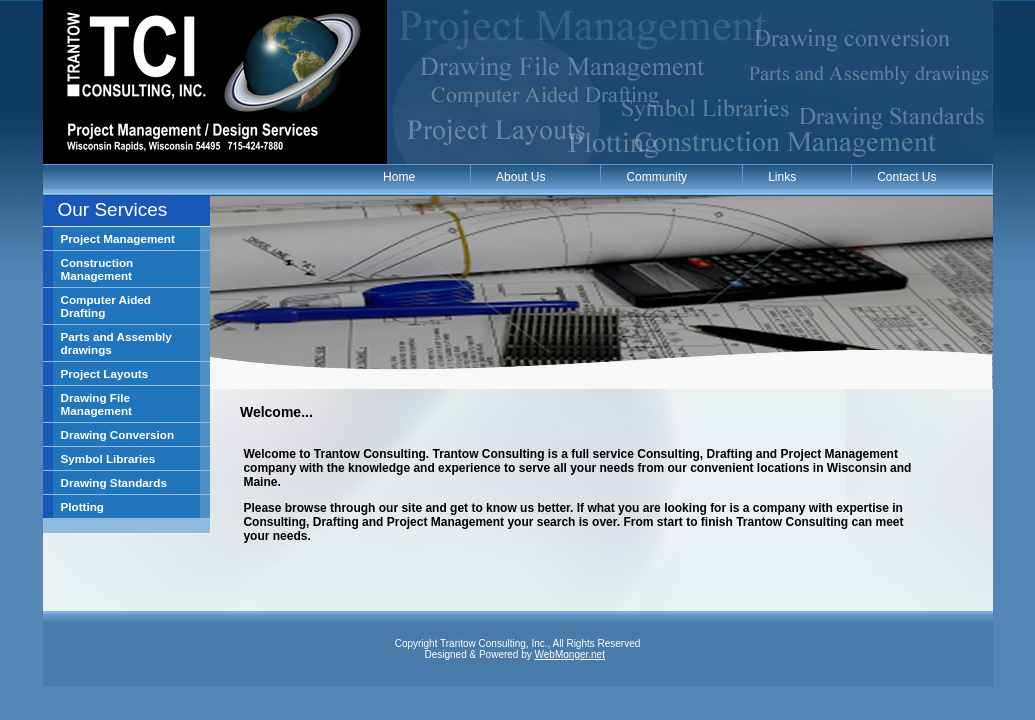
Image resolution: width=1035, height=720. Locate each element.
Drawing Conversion (118, 434)
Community (656, 177)
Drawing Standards (114, 482)
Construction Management (97, 269)
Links (782, 177)
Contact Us (906, 177)
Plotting (83, 506)
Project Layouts (105, 373)
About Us (520, 177)
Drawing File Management (96, 404)
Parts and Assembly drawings (116, 343)
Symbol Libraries (108, 458)
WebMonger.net (570, 654)
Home (399, 177)
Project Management (118, 238)
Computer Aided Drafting (106, 306)
